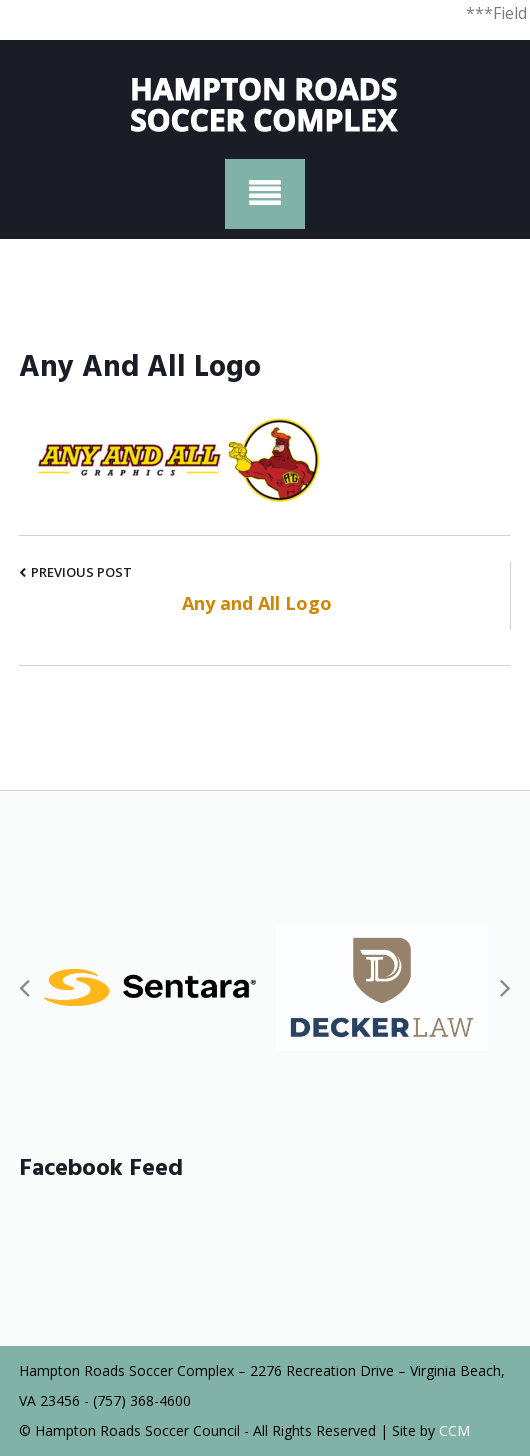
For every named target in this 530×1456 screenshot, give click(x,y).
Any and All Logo (257, 603)
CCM (454, 1430)
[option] (150, 987)
